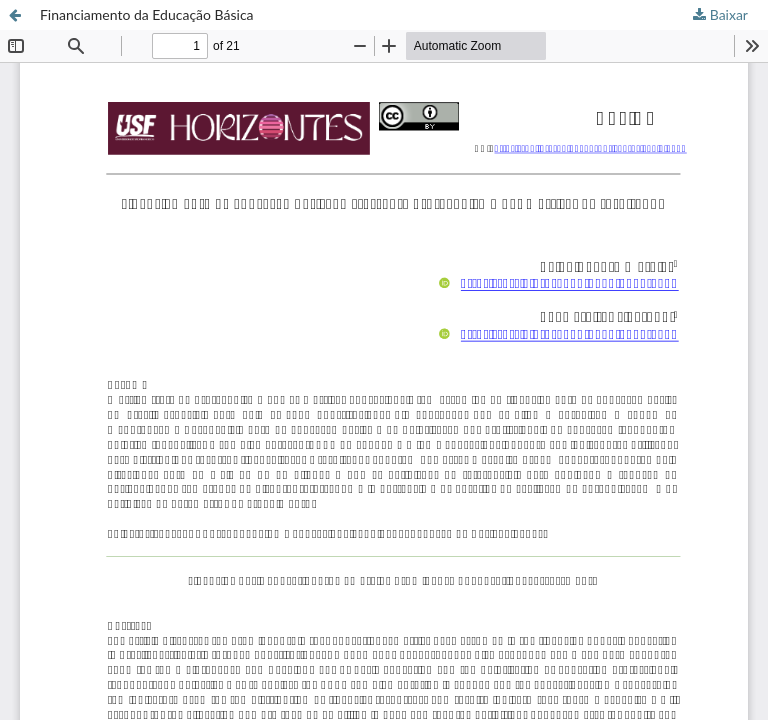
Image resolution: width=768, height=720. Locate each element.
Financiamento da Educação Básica (147, 14)
